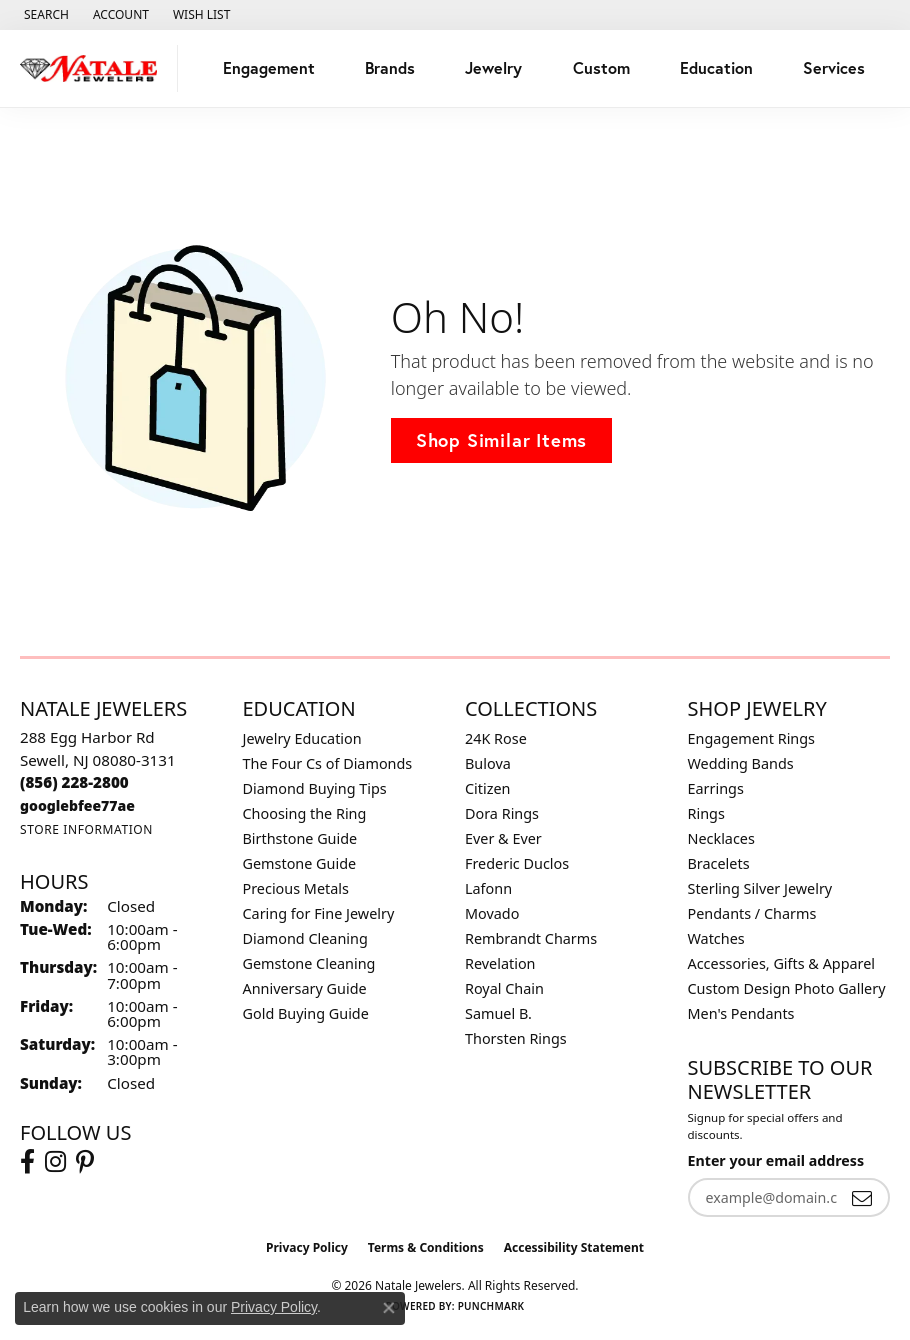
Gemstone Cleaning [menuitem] (309, 963)
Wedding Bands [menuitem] (741, 763)
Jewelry (493, 67)
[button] (44, 15)
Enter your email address (776, 1160)
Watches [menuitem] (716, 938)
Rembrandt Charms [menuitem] (531, 938)
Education (716, 67)
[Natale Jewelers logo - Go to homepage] (94, 68)
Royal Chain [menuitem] (504, 988)
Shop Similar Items (501, 440)
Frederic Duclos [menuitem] (517, 863)
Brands (390, 67)
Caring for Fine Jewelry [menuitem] (319, 913)
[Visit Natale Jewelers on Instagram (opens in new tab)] (55, 1162)
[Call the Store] (74, 782)
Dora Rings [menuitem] (502, 813)
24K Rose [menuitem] (496, 738)
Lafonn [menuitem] (488, 888)
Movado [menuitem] (492, 913)
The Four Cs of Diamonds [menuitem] (328, 763)
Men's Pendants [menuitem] (741, 1013)
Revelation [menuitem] (500, 963)
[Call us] (77, 805)
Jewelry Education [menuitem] (302, 738)
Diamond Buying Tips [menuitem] (315, 788)
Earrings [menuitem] (716, 788)
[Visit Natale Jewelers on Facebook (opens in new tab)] (27, 1162)
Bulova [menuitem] (488, 763)
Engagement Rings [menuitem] (752, 738)
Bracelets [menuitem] (719, 863)
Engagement (269, 67)
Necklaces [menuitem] (721, 838)
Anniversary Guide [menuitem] (305, 988)
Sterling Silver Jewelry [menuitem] (760, 888)
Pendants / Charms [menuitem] (752, 913)
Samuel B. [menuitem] (498, 1013)
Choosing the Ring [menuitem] (305, 813)
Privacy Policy (307, 1247)
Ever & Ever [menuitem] (503, 838)
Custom (601, 67)
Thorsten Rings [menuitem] (516, 1038)
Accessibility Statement (574, 1247)
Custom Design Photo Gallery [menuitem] (787, 988)
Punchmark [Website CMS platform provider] (491, 1306)
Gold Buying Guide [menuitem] (306, 1013)
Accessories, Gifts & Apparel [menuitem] (782, 963)
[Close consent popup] (389, 1308)
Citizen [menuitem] (488, 788)
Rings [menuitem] (706, 813)
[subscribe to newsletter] (862, 1197)
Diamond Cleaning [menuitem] (305, 938)
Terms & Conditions (426, 1247)
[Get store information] (86, 829)
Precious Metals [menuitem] (296, 888)
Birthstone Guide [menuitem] (300, 838)
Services (834, 67)
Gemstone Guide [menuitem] (300, 863)
